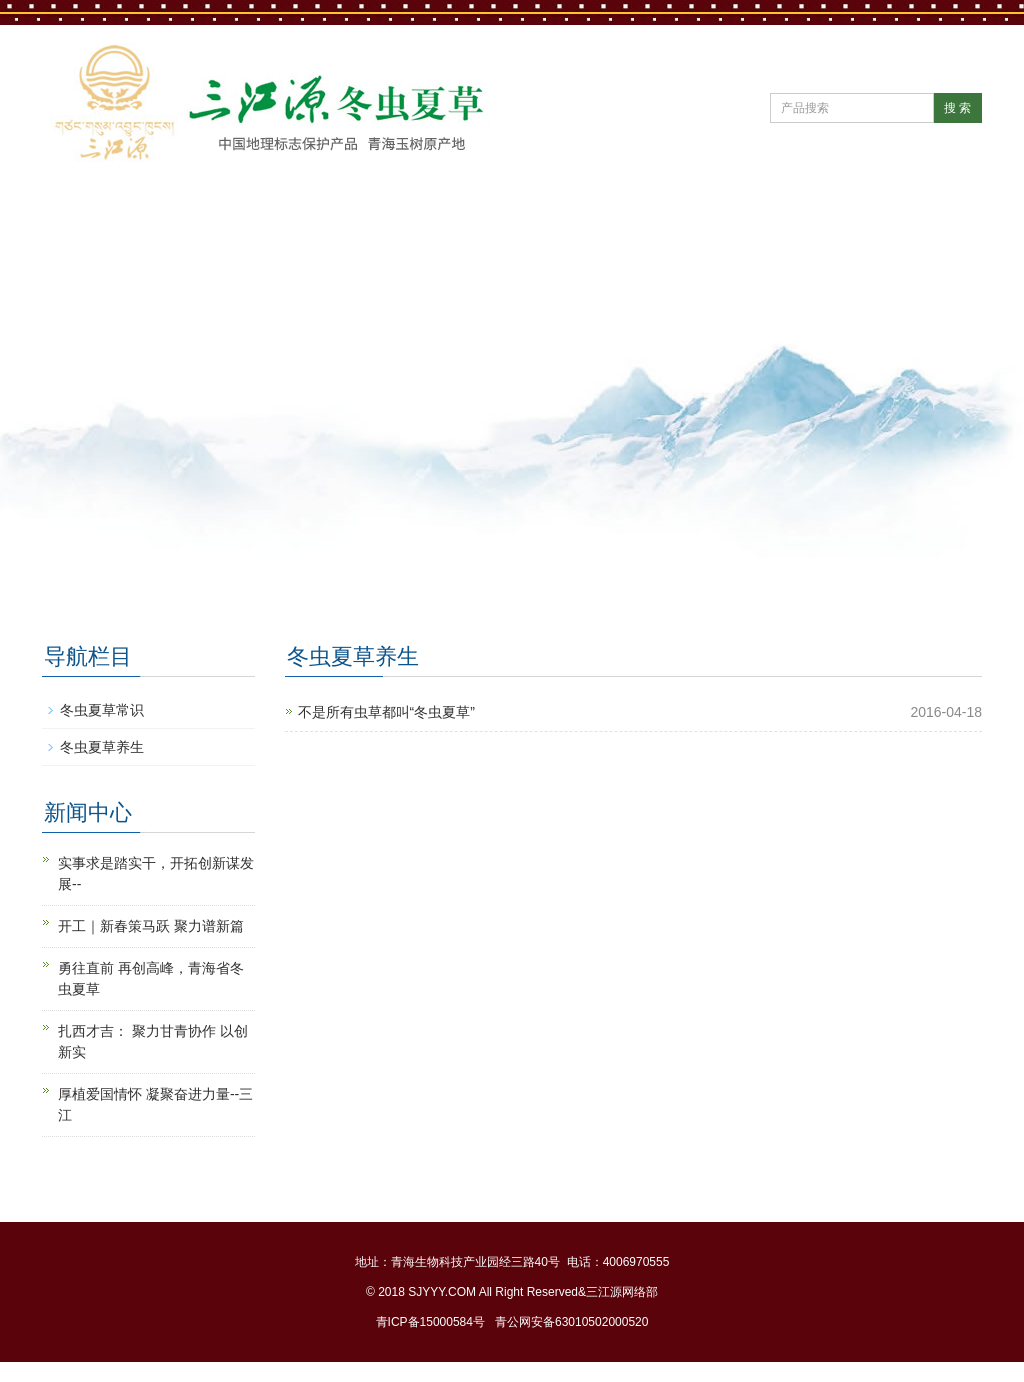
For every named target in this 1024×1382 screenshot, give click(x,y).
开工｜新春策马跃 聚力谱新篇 (151, 926)
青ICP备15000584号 (430, 1322)
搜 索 (957, 108)
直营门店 (724, 215)
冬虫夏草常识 (102, 710)
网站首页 (104, 215)
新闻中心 (352, 215)
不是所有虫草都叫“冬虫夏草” (386, 712)
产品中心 (600, 215)
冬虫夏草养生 (102, 747)
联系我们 (104, 279)
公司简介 (228, 215)
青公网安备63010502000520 (571, 1322)
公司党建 (476, 215)
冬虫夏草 (848, 215)
